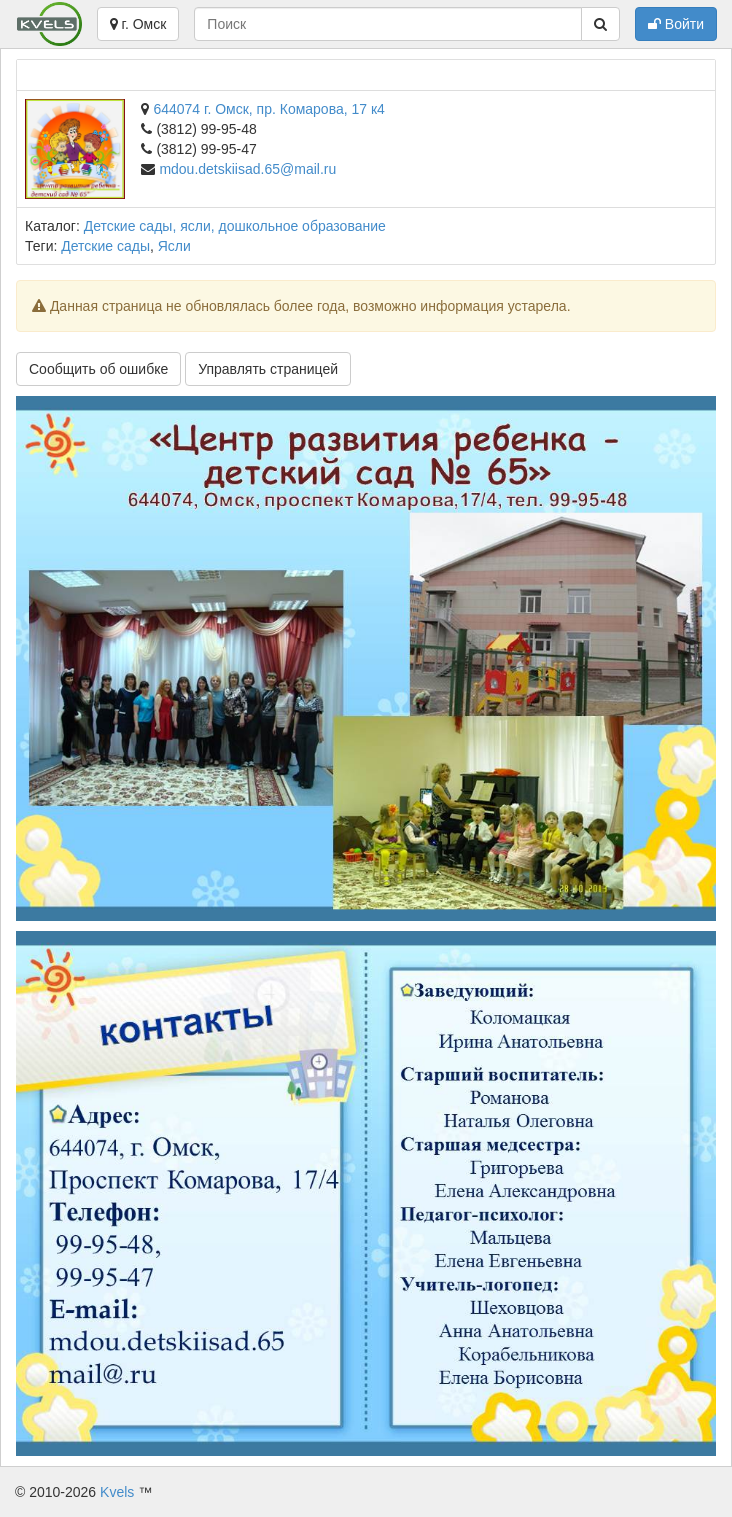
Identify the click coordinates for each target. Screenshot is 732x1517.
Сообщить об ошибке (98, 369)
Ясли (174, 246)
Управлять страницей (268, 369)
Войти (676, 24)
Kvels (117, 1492)
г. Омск (138, 24)
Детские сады (105, 246)
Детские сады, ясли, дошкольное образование (235, 226)
